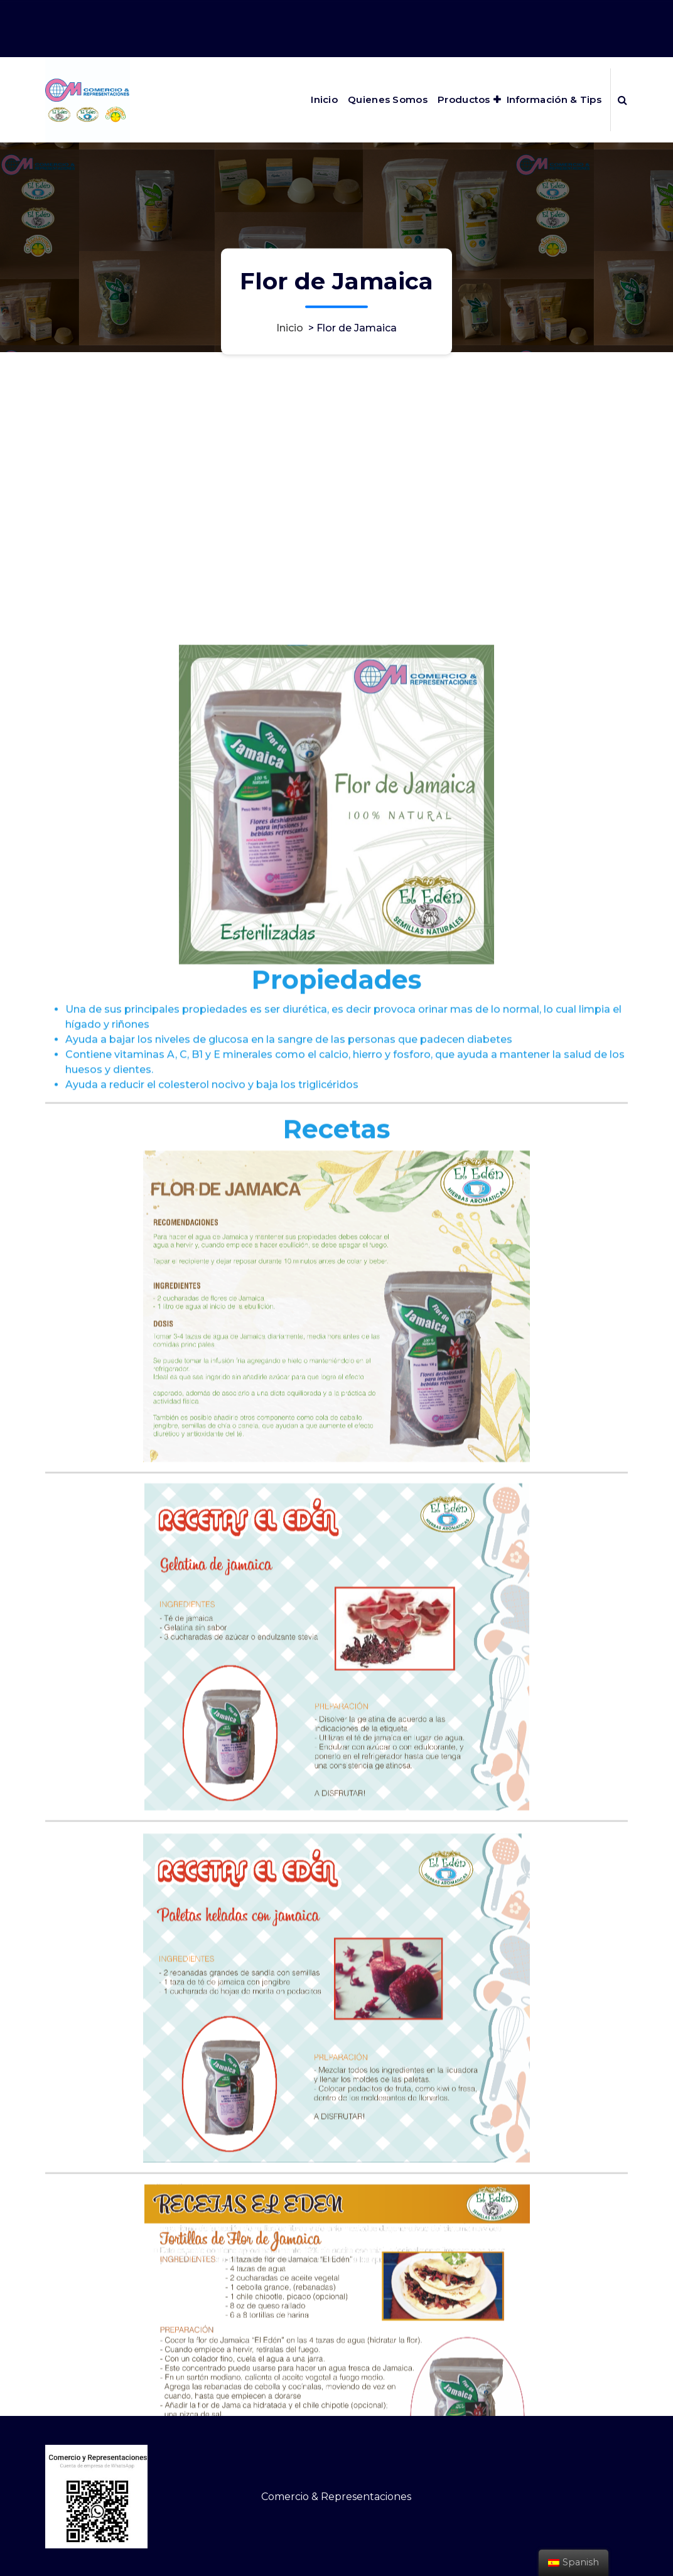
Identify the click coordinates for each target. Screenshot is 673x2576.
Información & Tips (554, 99)
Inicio (324, 99)
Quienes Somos (388, 99)
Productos (464, 99)
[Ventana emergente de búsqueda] (622, 99)
